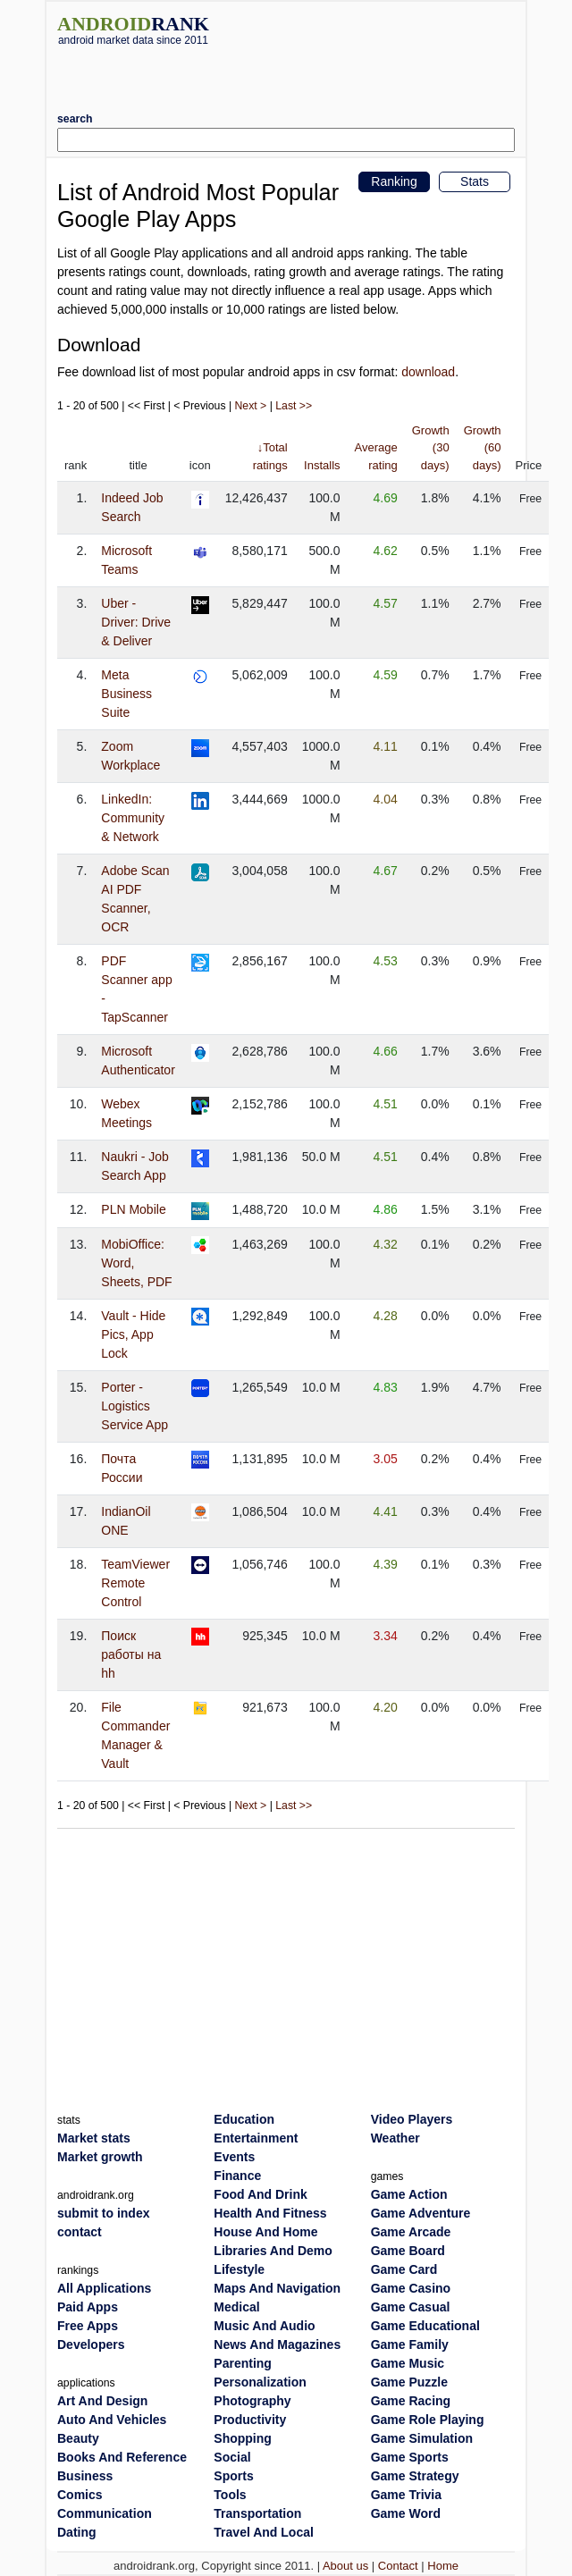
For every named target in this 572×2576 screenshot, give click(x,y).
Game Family (410, 2344)
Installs (322, 465)
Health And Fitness (270, 2213)
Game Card (404, 2269)
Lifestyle (239, 2269)
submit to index (103, 2213)
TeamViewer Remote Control (135, 1583)
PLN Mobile (133, 1209)
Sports (233, 2476)
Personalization (260, 2382)
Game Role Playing (427, 2419)
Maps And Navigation (277, 2288)
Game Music (407, 2363)
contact (79, 2232)
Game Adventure (421, 2213)
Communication (104, 2513)
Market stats (93, 2138)
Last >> (293, 406)
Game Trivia (406, 2495)
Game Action (409, 2194)
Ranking (393, 181)
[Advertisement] (286, 72)
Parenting (243, 2363)
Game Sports (410, 2457)
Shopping (243, 2438)
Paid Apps (87, 2307)
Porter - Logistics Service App (134, 1406)
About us (345, 2565)
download (428, 372)
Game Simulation (422, 2438)
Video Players (412, 2119)
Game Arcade (411, 2232)
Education (244, 2119)
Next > (251, 406)
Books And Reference (122, 2457)
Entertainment (256, 2138)
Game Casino (410, 2288)
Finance (237, 2175)
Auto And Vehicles (111, 2419)
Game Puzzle (409, 2382)
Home (442, 2565)
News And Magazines (277, 2344)
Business (85, 2476)
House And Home (265, 2232)
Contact (398, 2565)
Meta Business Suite (126, 694)
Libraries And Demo (273, 2250)
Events (234, 2157)
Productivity (250, 2419)
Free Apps (87, 2326)
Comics (80, 2495)
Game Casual (410, 2307)
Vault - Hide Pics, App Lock (133, 1334)
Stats (474, 181)
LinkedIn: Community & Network (132, 818)
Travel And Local (264, 2532)
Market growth (100, 2157)
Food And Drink (260, 2194)
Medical (236, 2307)
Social (232, 2457)
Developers (90, 2344)
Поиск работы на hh (131, 1654)
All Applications (104, 2288)
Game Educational (425, 2326)
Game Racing (410, 2401)
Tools (230, 2495)
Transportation (257, 2513)
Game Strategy (415, 2476)
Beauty (78, 2438)
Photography (252, 2401)
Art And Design (102, 2401)
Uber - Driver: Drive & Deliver (136, 622)
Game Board (408, 2250)
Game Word (406, 2513)
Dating (77, 2532)
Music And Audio (264, 2326)
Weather (395, 2138)
